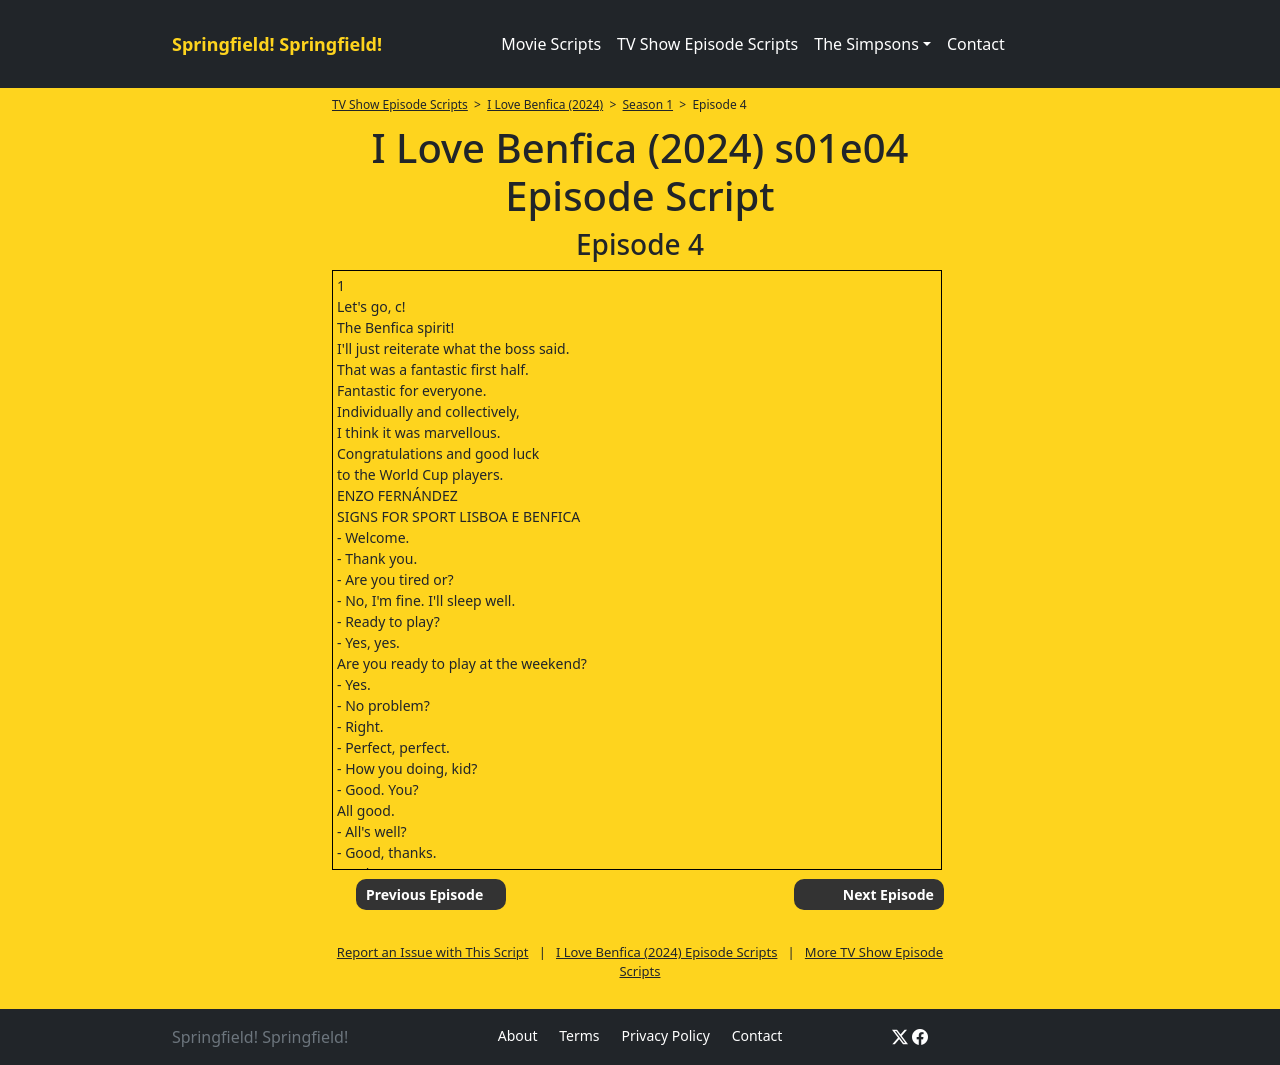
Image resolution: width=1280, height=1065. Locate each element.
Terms (579, 1035)
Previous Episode (424, 894)
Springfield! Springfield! (277, 44)
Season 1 (648, 104)
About (518, 1035)
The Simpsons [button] (866, 44)
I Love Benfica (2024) (545, 104)
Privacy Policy (665, 1035)
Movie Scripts (551, 44)
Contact (976, 44)
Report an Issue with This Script (433, 952)
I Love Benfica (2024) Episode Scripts (666, 952)
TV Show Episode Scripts (707, 44)
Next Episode (888, 894)
